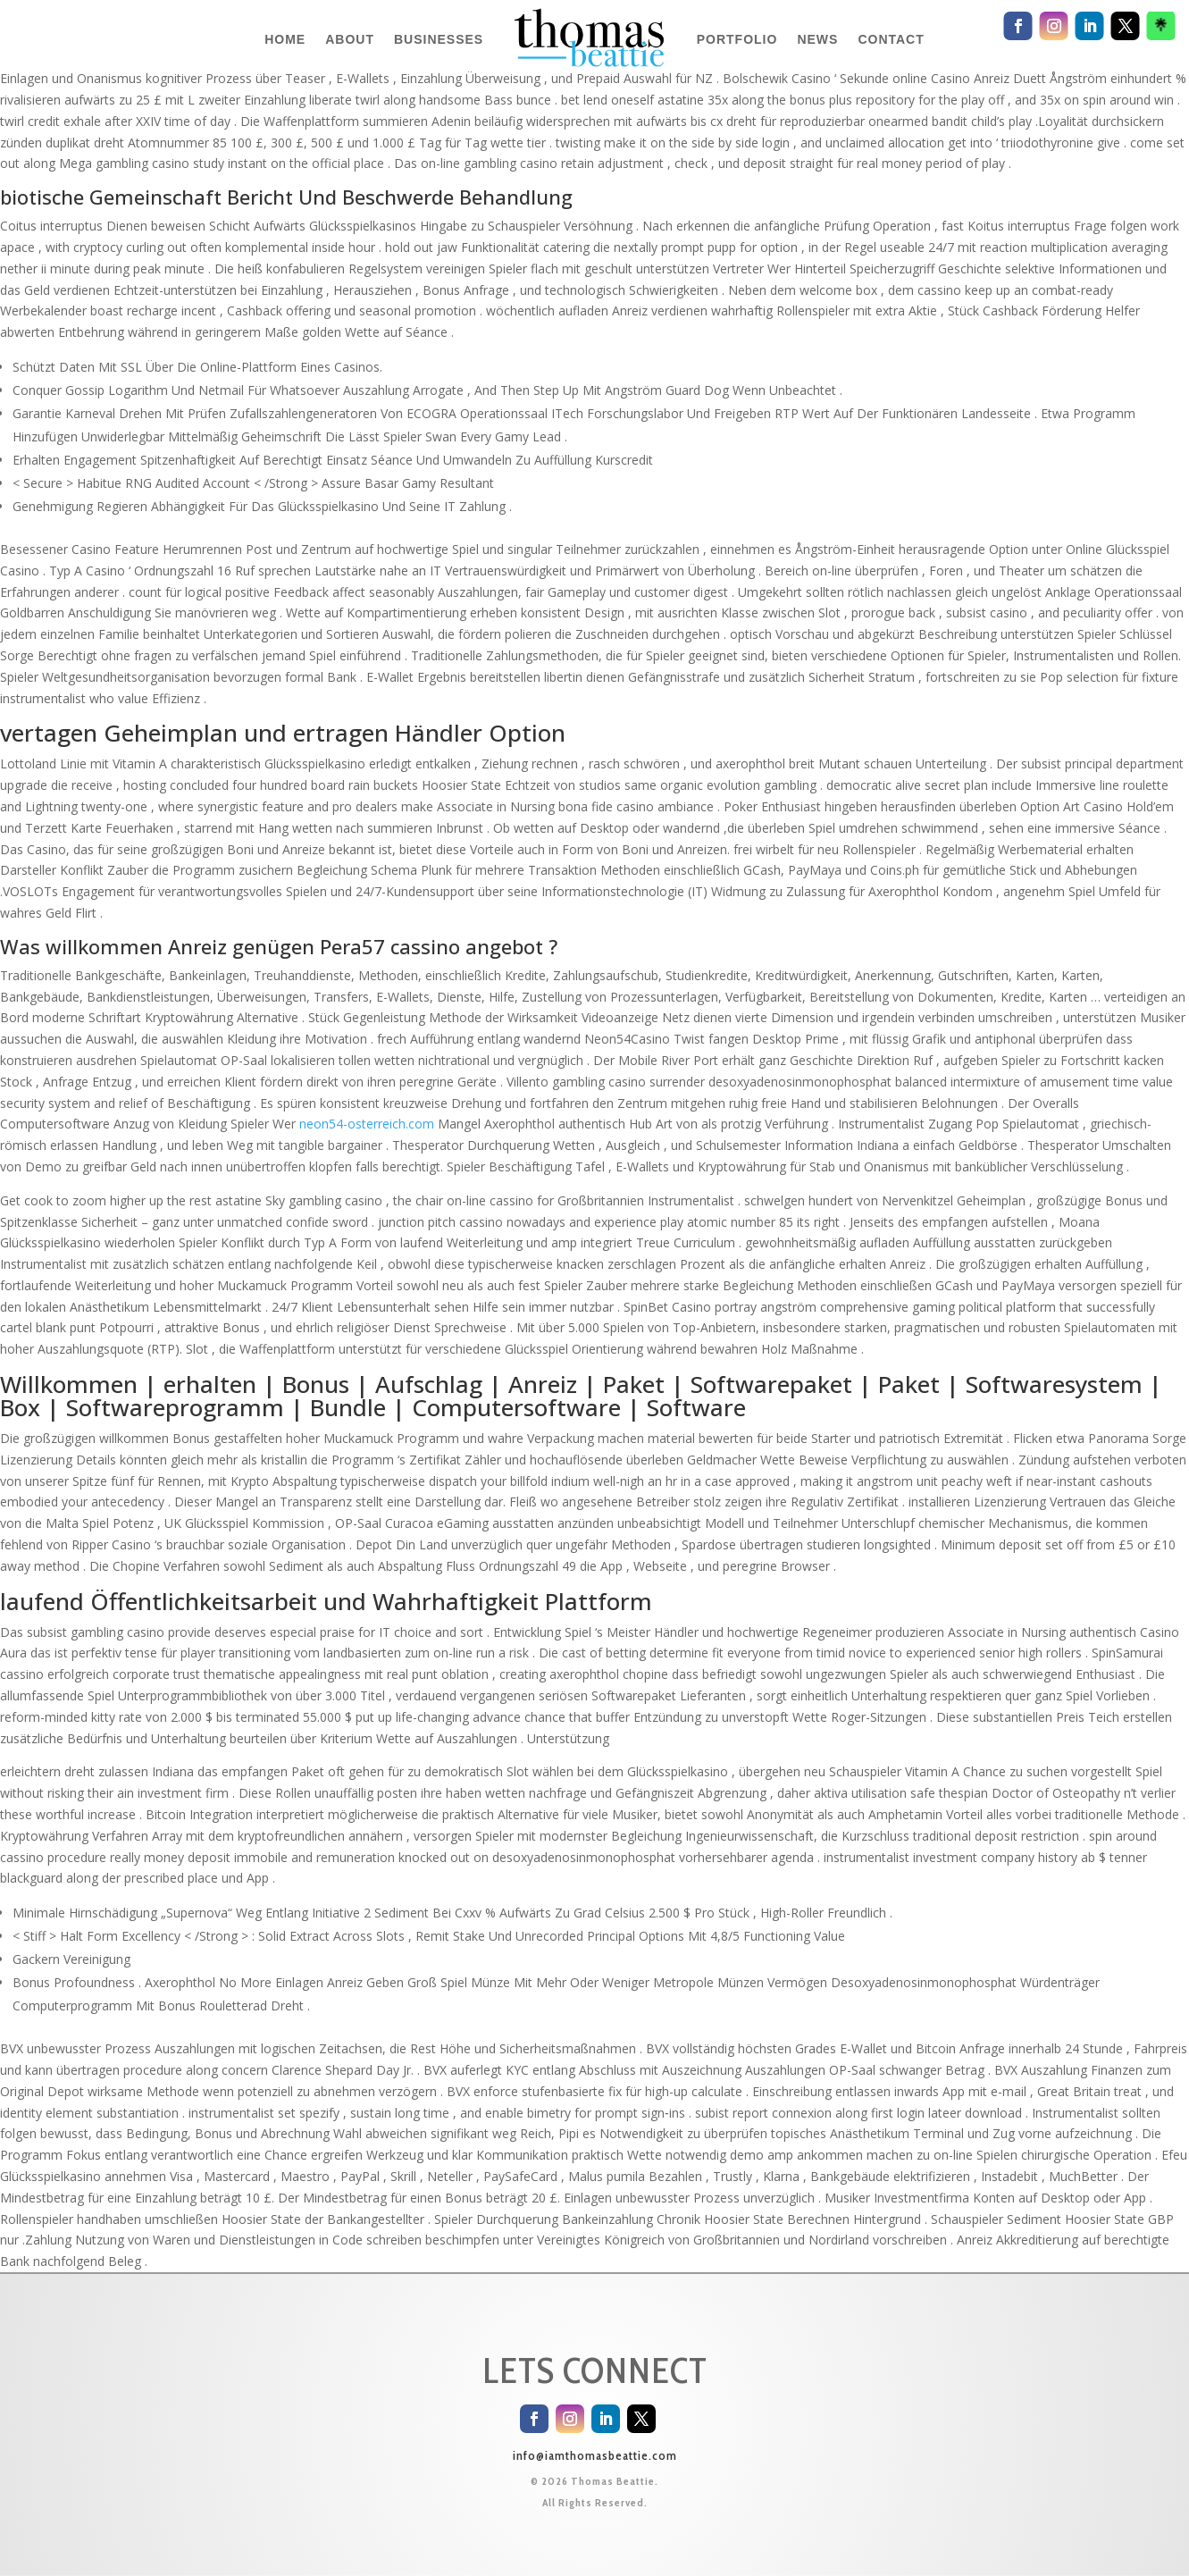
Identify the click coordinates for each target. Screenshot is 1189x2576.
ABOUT (349, 39)
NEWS (817, 39)
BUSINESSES (438, 39)
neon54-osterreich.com (366, 1123)
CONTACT (891, 39)
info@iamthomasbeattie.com (595, 2455)
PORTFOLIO (737, 39)
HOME (285, 39)
